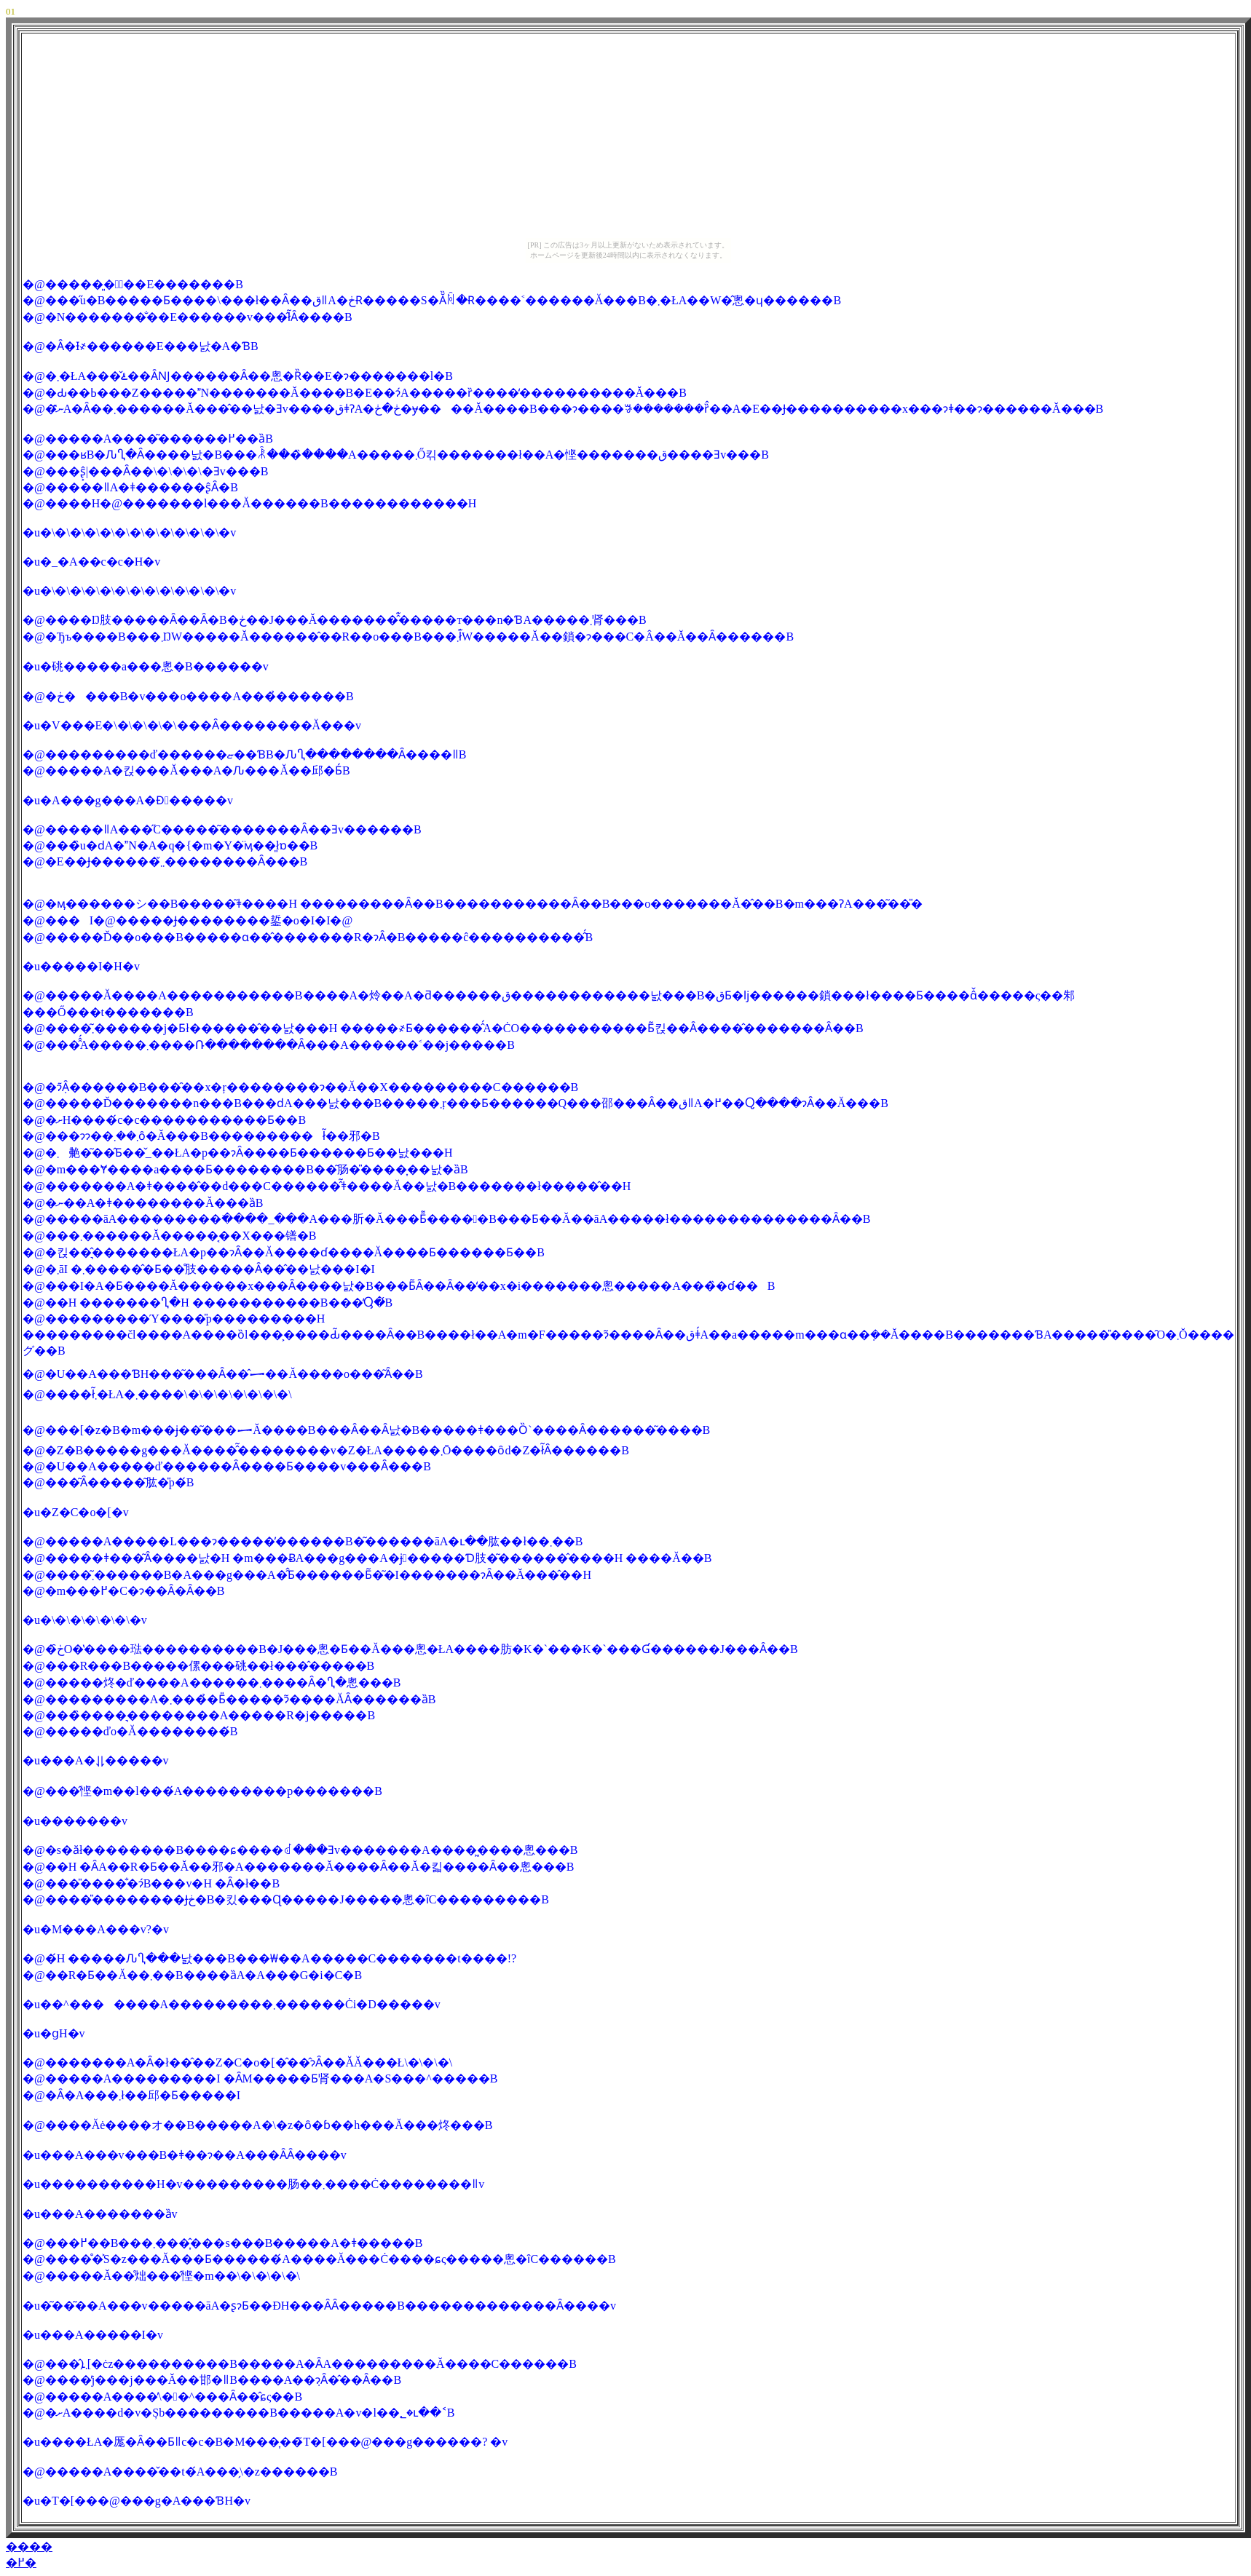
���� (29, 2546)
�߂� (21, 2562)
